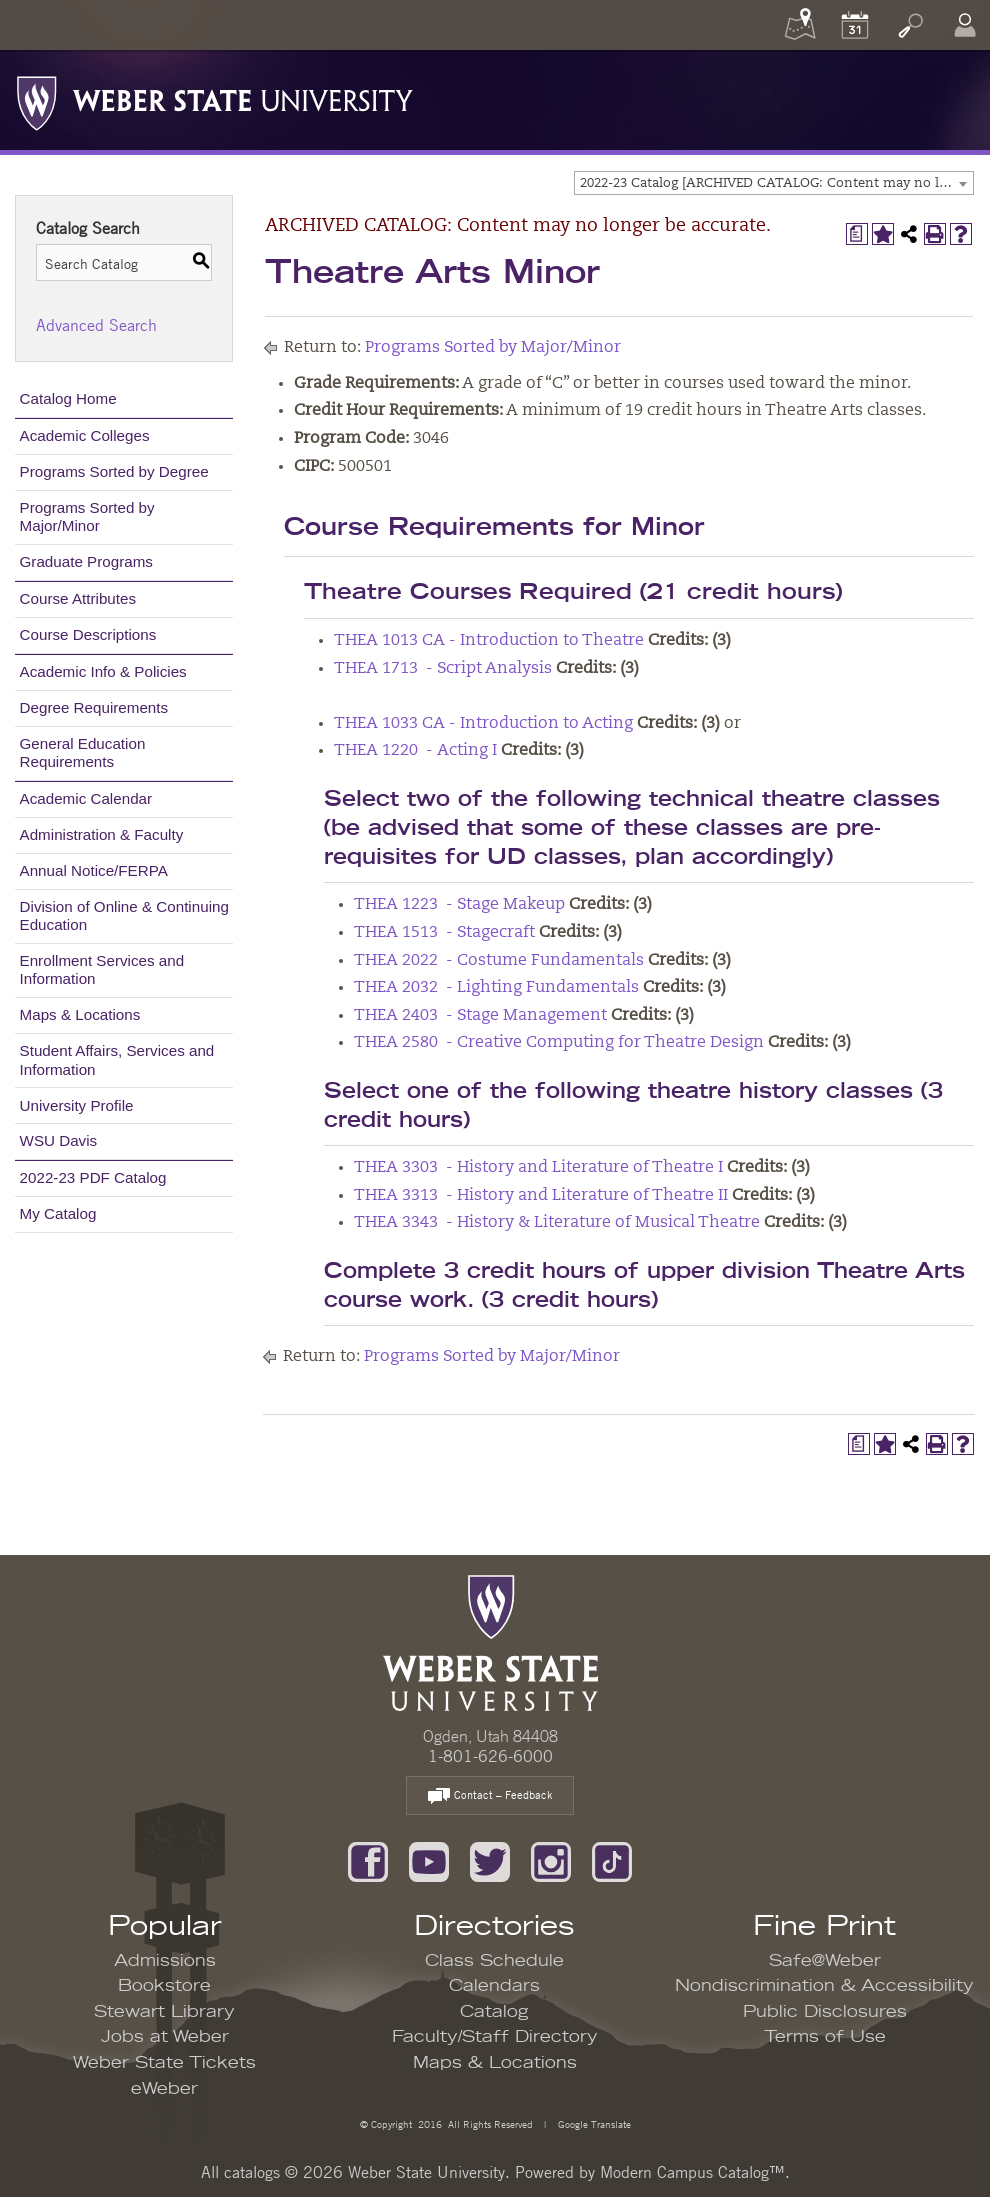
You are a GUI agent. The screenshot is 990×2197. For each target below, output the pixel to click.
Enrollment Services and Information (102, 969)
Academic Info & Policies (103, 671)
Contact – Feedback (490, 1796)
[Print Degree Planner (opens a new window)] (857, 234)
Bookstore (164, 1986)
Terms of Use (825, 2037)
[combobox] (774, 183)
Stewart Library (164, 2012)
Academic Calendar (86, 798)
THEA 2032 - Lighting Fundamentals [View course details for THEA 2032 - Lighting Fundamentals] (496, 988)
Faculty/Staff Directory (495, 2037)
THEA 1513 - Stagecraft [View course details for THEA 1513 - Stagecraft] (444, 933)
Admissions (165, 1961)
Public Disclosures (825, 2012)
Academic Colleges (85, 435)
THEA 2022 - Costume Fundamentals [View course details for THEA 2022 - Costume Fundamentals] (499, 961)
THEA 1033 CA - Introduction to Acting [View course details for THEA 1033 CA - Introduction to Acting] (483, 724)
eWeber (164, 2089)
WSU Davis (59, 1140)
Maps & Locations (80, 1014)
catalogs (252, 2172)
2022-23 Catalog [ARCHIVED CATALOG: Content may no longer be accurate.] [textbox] (776, 183)
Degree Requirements (94, 707)
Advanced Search (96, 325)
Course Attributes (78, 598)
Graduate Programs (86, 561)
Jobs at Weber (165, 2037)
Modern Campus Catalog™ (692, 2172)
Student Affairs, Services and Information (117, 1059)
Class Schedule (494, 1961)
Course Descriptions (88, 634)
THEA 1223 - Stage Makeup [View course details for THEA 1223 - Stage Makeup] (459, 905)
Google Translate (593, 2123)
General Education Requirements (83, 752)
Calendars (494, 1986)
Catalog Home (68, 398)
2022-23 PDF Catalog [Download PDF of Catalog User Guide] (93, 1177)
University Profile (77, 1105)
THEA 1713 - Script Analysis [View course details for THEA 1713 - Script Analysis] (443, 669)
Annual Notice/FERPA (94, 870)
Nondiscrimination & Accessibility (824, 1986)
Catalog (494, 2012)
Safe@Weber (825, 1961)
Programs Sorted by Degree (114, 471)
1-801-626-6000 (490, 1756)
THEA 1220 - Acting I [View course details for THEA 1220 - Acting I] (415, 751)
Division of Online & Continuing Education (124, 915)
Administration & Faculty (102, 834)
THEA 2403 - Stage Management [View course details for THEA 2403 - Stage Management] (480, 1016)
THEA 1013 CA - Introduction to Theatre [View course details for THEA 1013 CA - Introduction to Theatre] (489, 641)
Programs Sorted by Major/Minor (87, 516)
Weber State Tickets (164, 2063)
